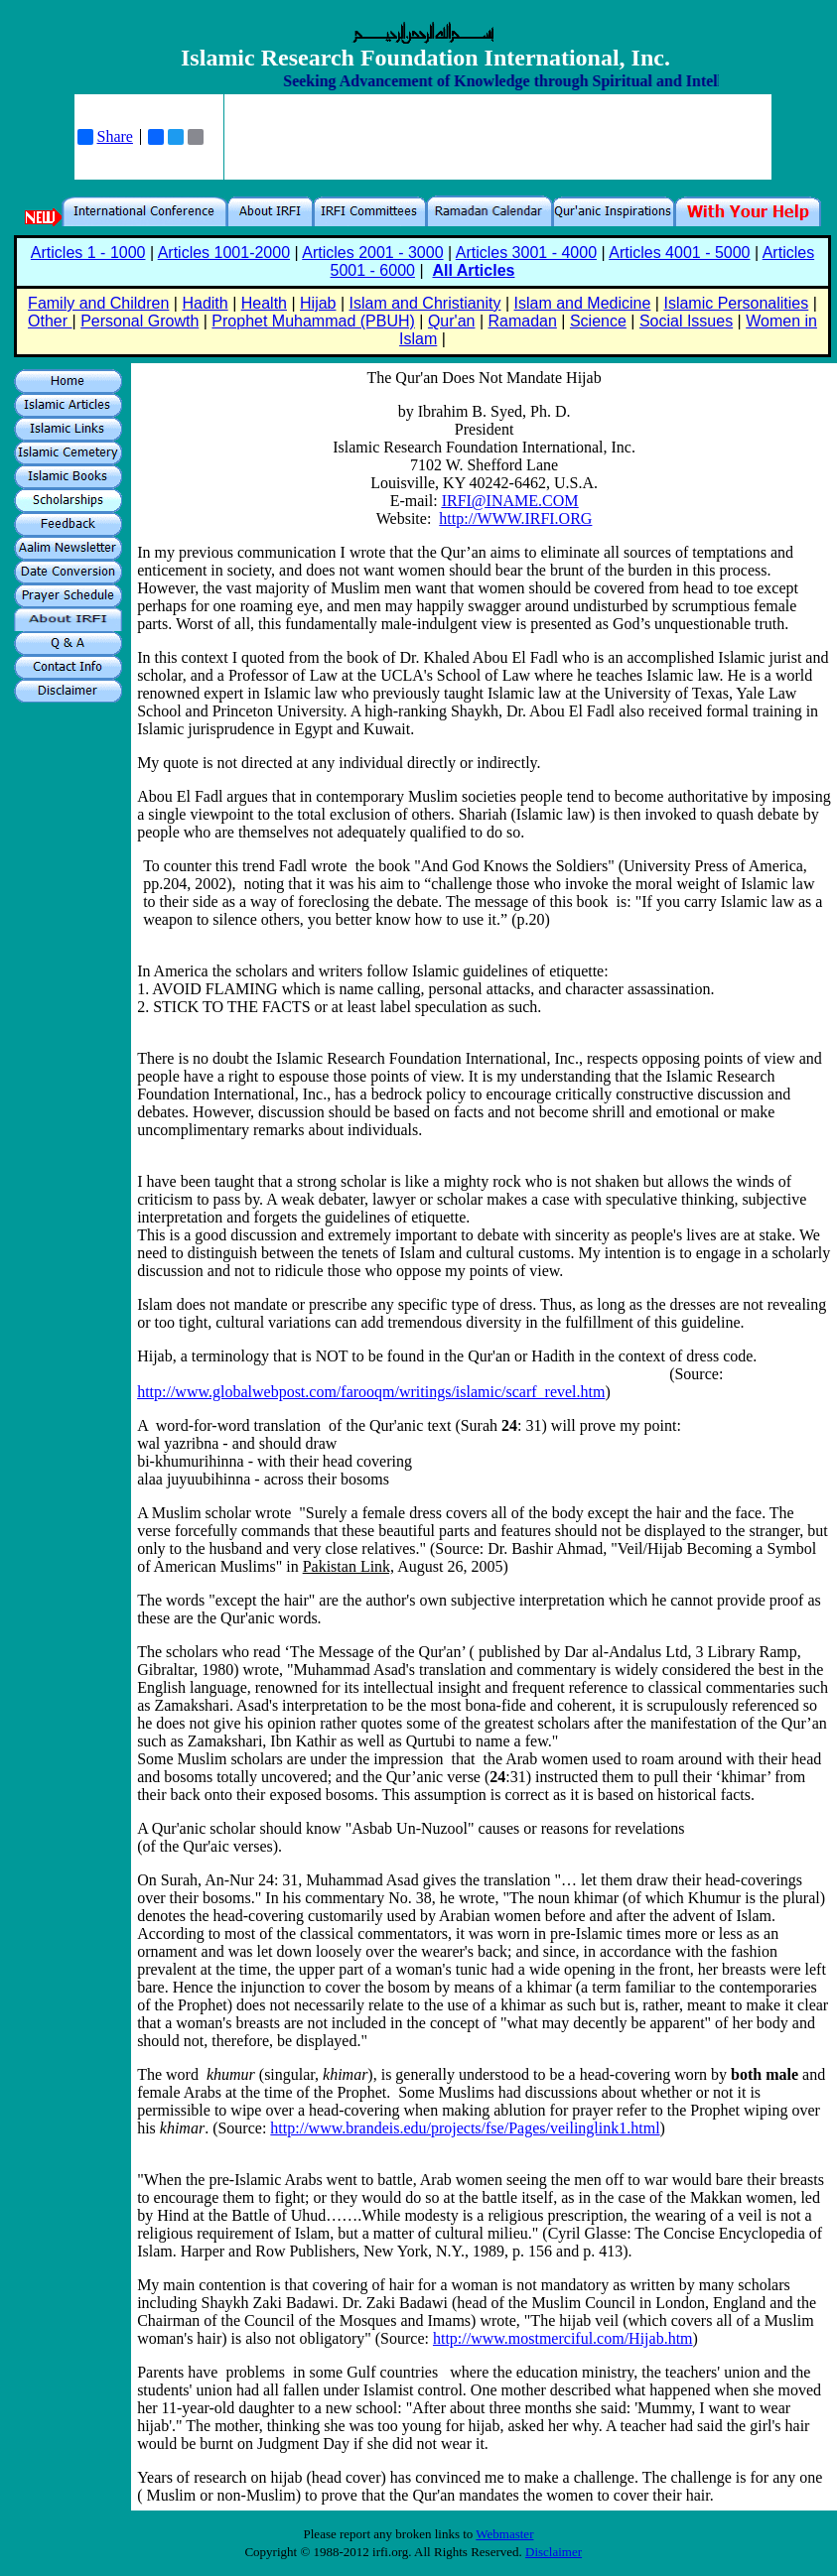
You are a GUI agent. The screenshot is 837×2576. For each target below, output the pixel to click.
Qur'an (452, 321)
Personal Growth (139, 321)
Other (49, 321)
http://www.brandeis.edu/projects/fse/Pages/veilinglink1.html (464, 2128)
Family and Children (98, 303)
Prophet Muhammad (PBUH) (313, 321)
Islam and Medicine (582, 303)
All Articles (473, 270)
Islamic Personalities (735, 303)
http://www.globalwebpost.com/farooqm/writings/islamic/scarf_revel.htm (371, 1391)
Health (264, 303)
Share (105, 137)
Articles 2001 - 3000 (372, 252)
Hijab (318, 303)
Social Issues (686, 321)
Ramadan (522, 321)
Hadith (204, 303)
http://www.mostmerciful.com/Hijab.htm (563, 2338)
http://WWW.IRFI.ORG (515, 518)
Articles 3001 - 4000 (526, 252)
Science (598, 321)
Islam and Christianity (425, 303)
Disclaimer (553, 2551)
